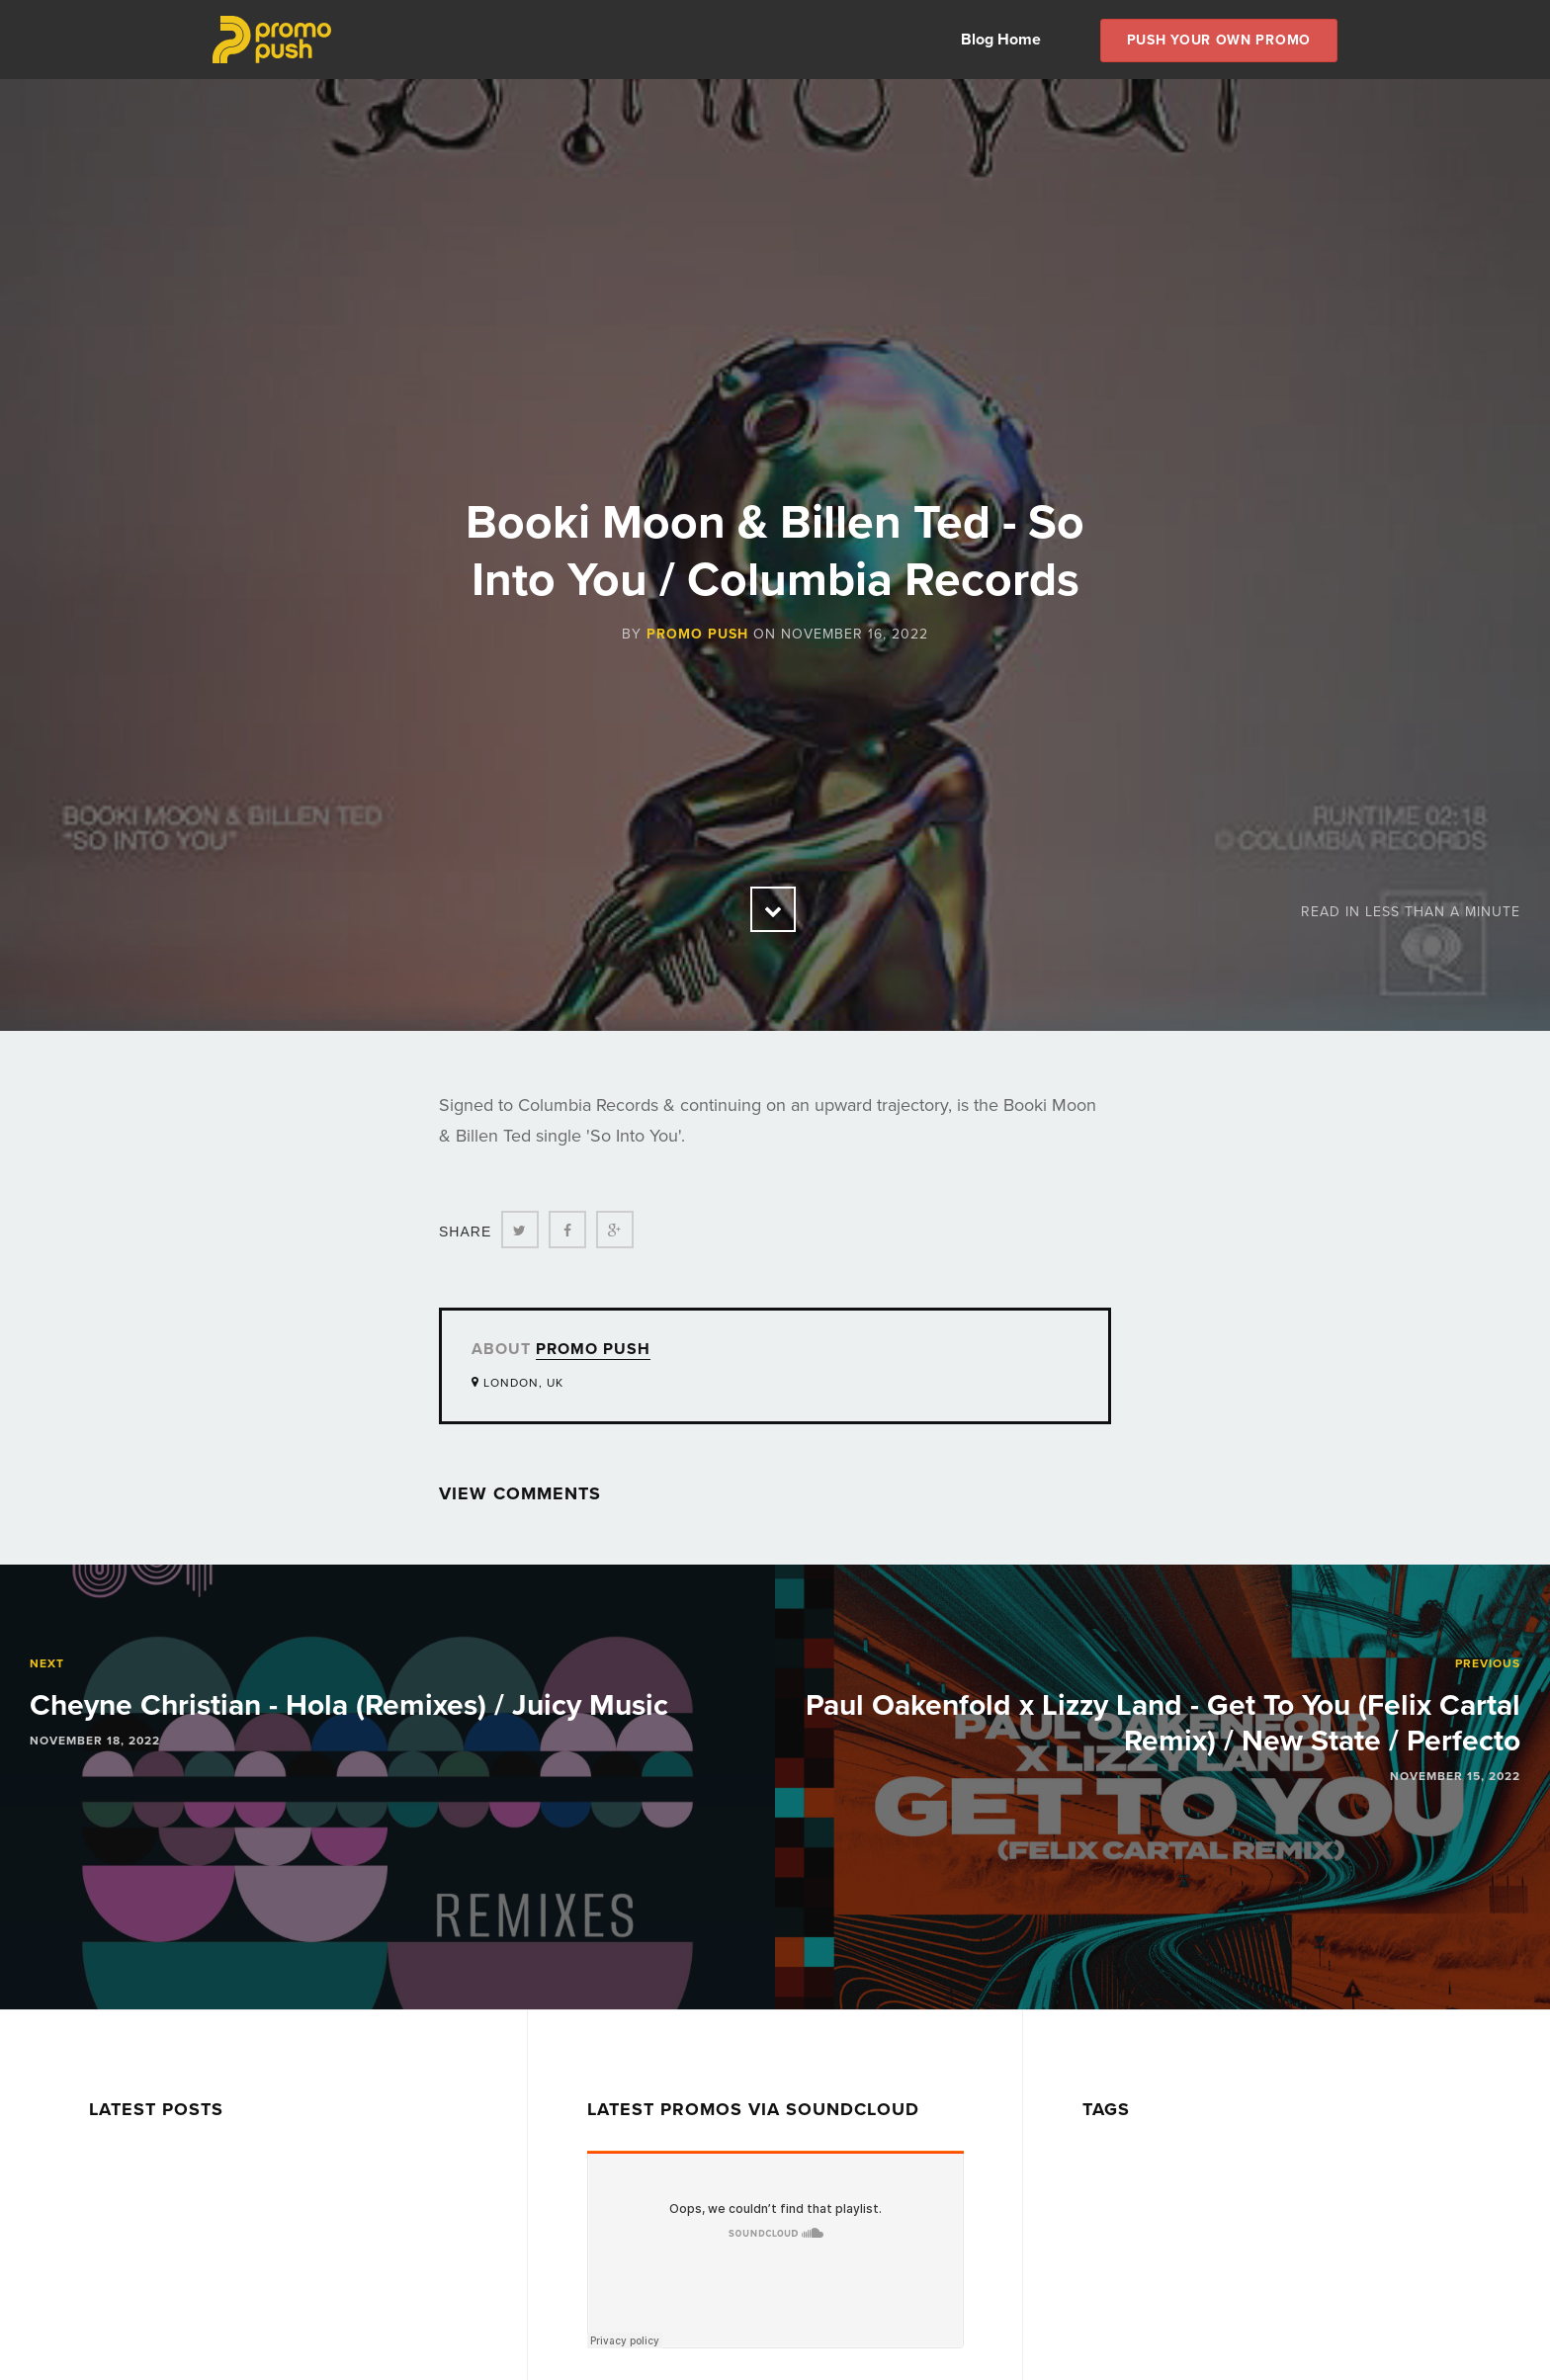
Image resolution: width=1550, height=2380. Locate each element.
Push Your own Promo (1219, 40)
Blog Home (1001, 39)
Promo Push (697, 634)
